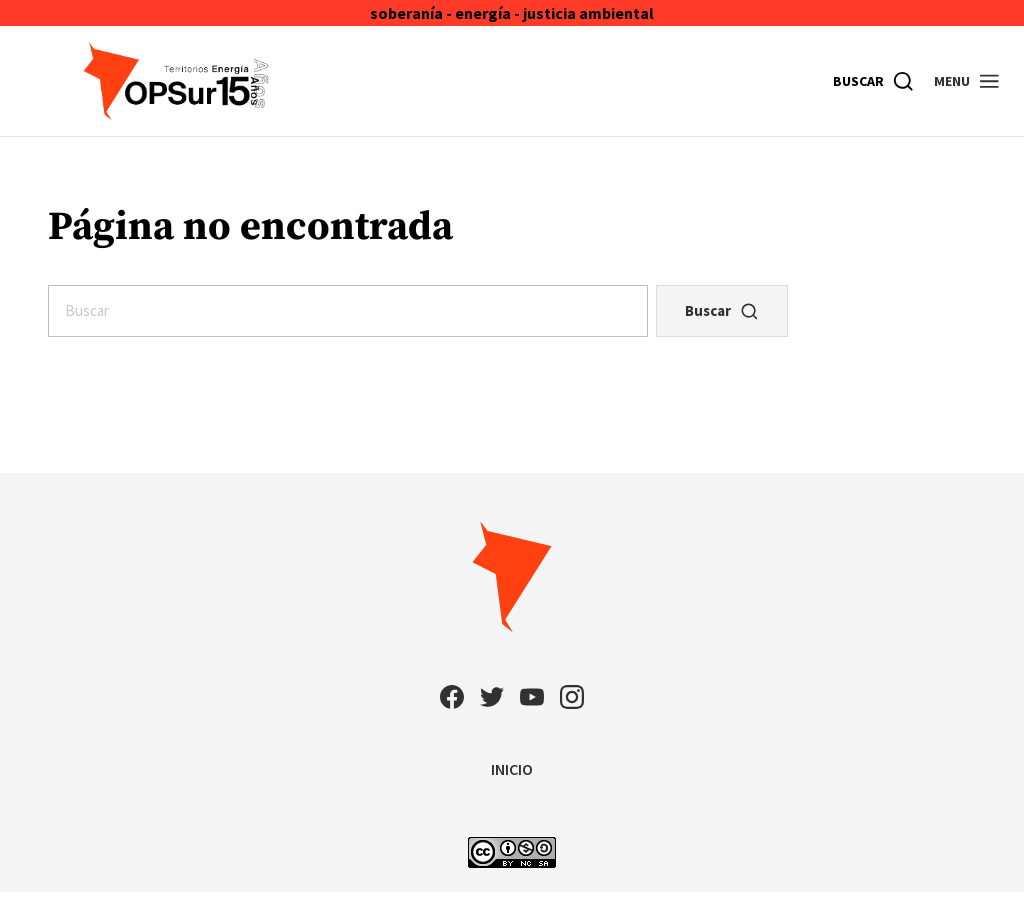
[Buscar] (874, 81)
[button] (967, 81)
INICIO (512, 769)
